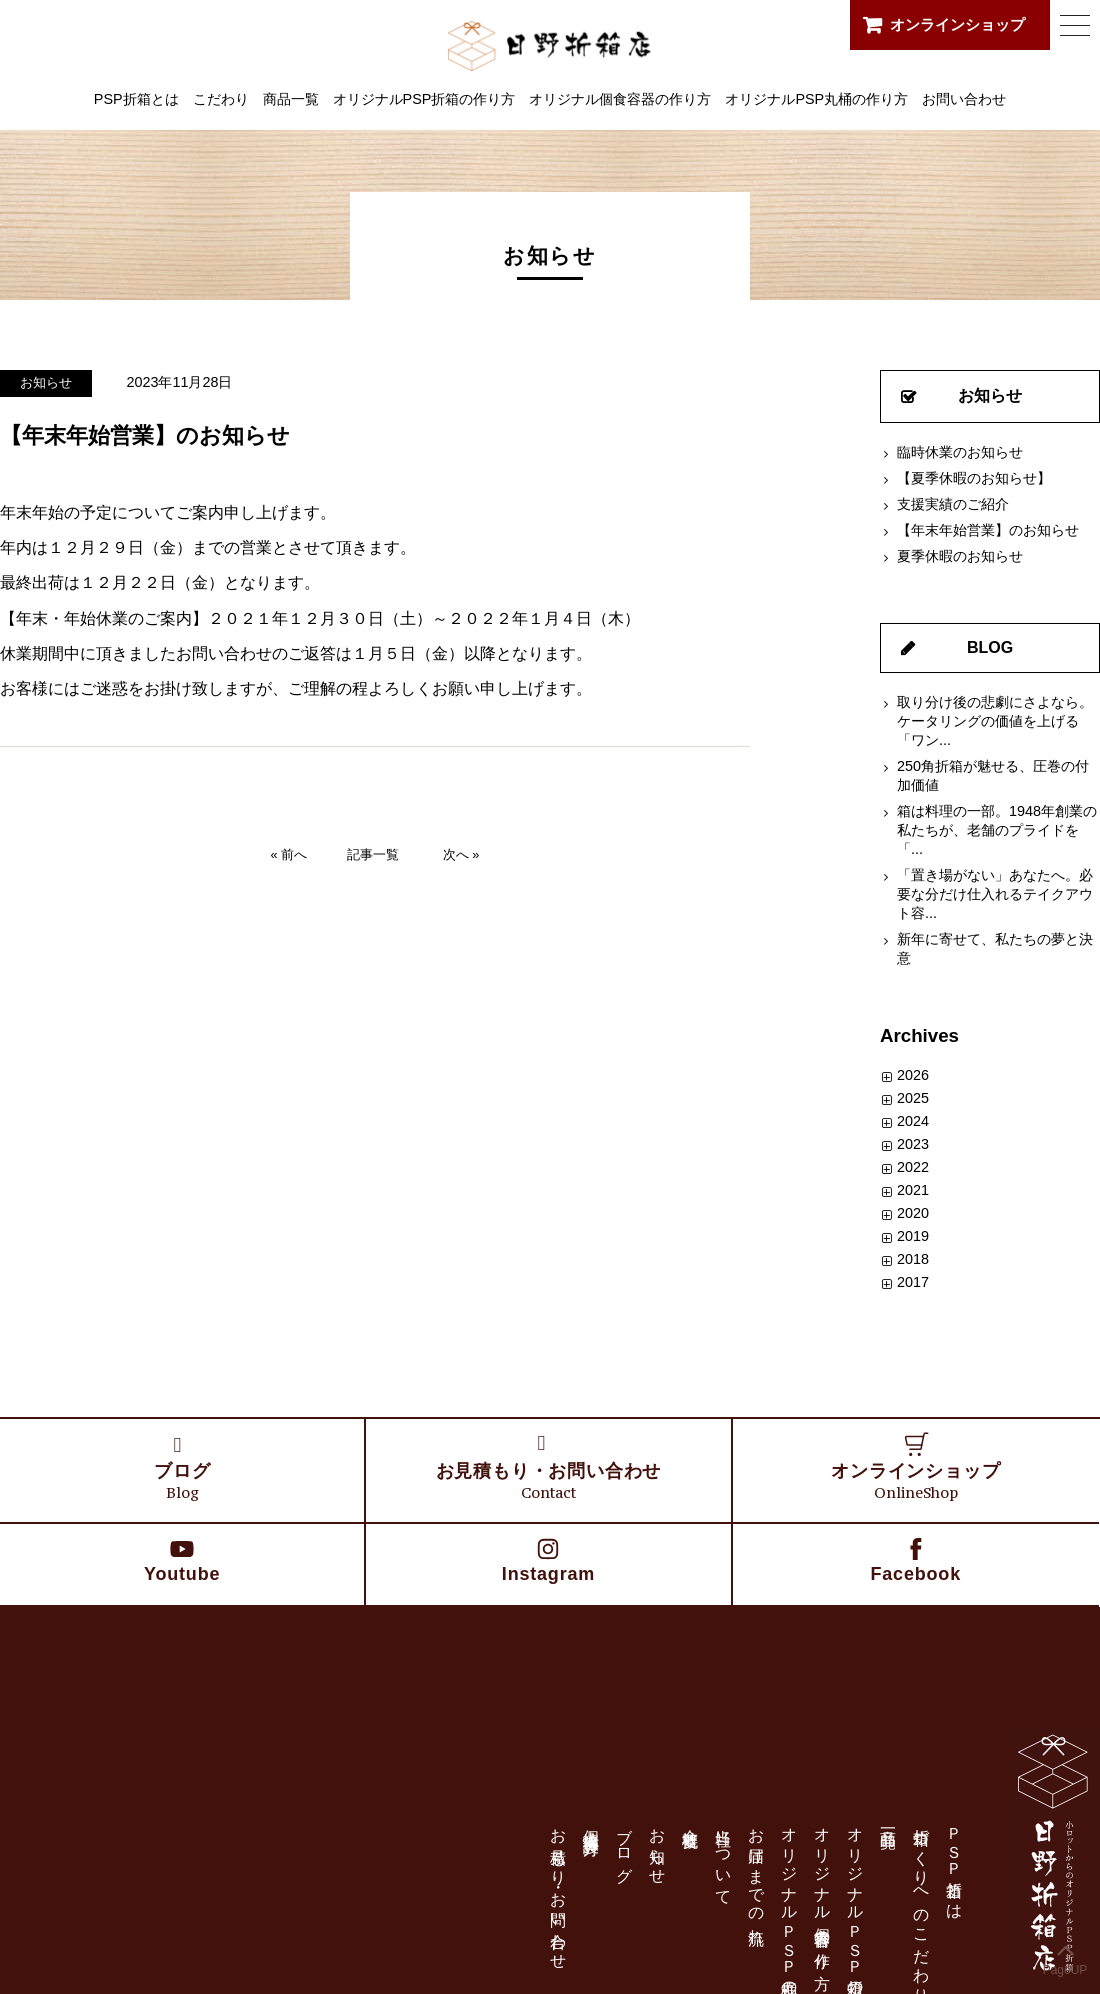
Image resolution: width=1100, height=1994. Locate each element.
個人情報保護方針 (591, 1823)
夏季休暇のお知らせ (960, 556)
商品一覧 (291, 99)
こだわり (221, 99)
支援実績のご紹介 (953, 504)
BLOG (990, 647)
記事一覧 (373, 854)
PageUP (1065, 1955)
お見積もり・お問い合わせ (558, 1889)
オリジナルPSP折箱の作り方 (424, 99)
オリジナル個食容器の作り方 (620, 99)
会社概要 (690, 1820)
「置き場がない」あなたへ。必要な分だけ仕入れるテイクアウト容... (995, 894)
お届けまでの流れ (756, 1877)
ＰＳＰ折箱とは (954, 1864)
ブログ (624, 1846)
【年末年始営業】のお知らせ (988, 530)
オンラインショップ (957, 24)
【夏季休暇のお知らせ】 (974, 478)
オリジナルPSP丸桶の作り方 (816, 99)
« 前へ (289, 854)
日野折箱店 (550, 44)
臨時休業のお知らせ (960, 452)
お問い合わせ (964, 99)
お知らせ (46, 382)
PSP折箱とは (136, 99)
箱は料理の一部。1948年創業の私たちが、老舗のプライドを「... (997, 830)
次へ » (461, 854)
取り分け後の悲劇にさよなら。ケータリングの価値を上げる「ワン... (995, 721)
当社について (723, 1858)
